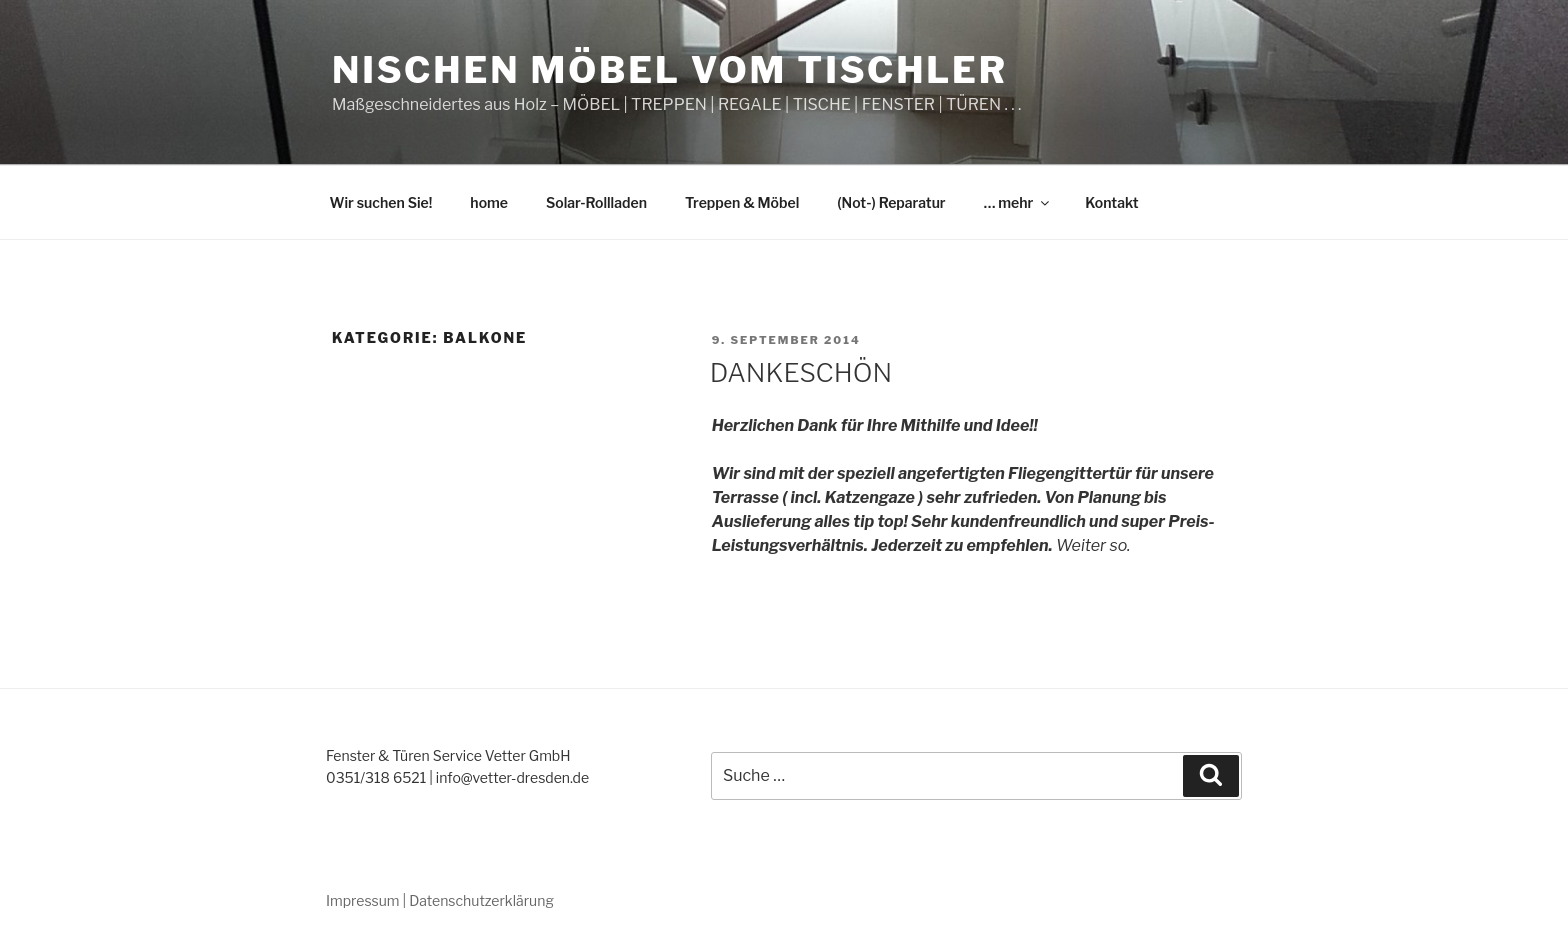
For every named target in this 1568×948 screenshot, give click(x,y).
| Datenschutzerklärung (478, 900)
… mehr (1018, 202)
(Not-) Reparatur (891, 202)
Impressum (363, 900)
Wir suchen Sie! (381, 202)
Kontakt (1111, 202)
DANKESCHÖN (801, 372)
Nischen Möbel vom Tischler (670, 70)
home (489, 202)
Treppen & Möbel (742, 202)
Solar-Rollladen (596, 202)
